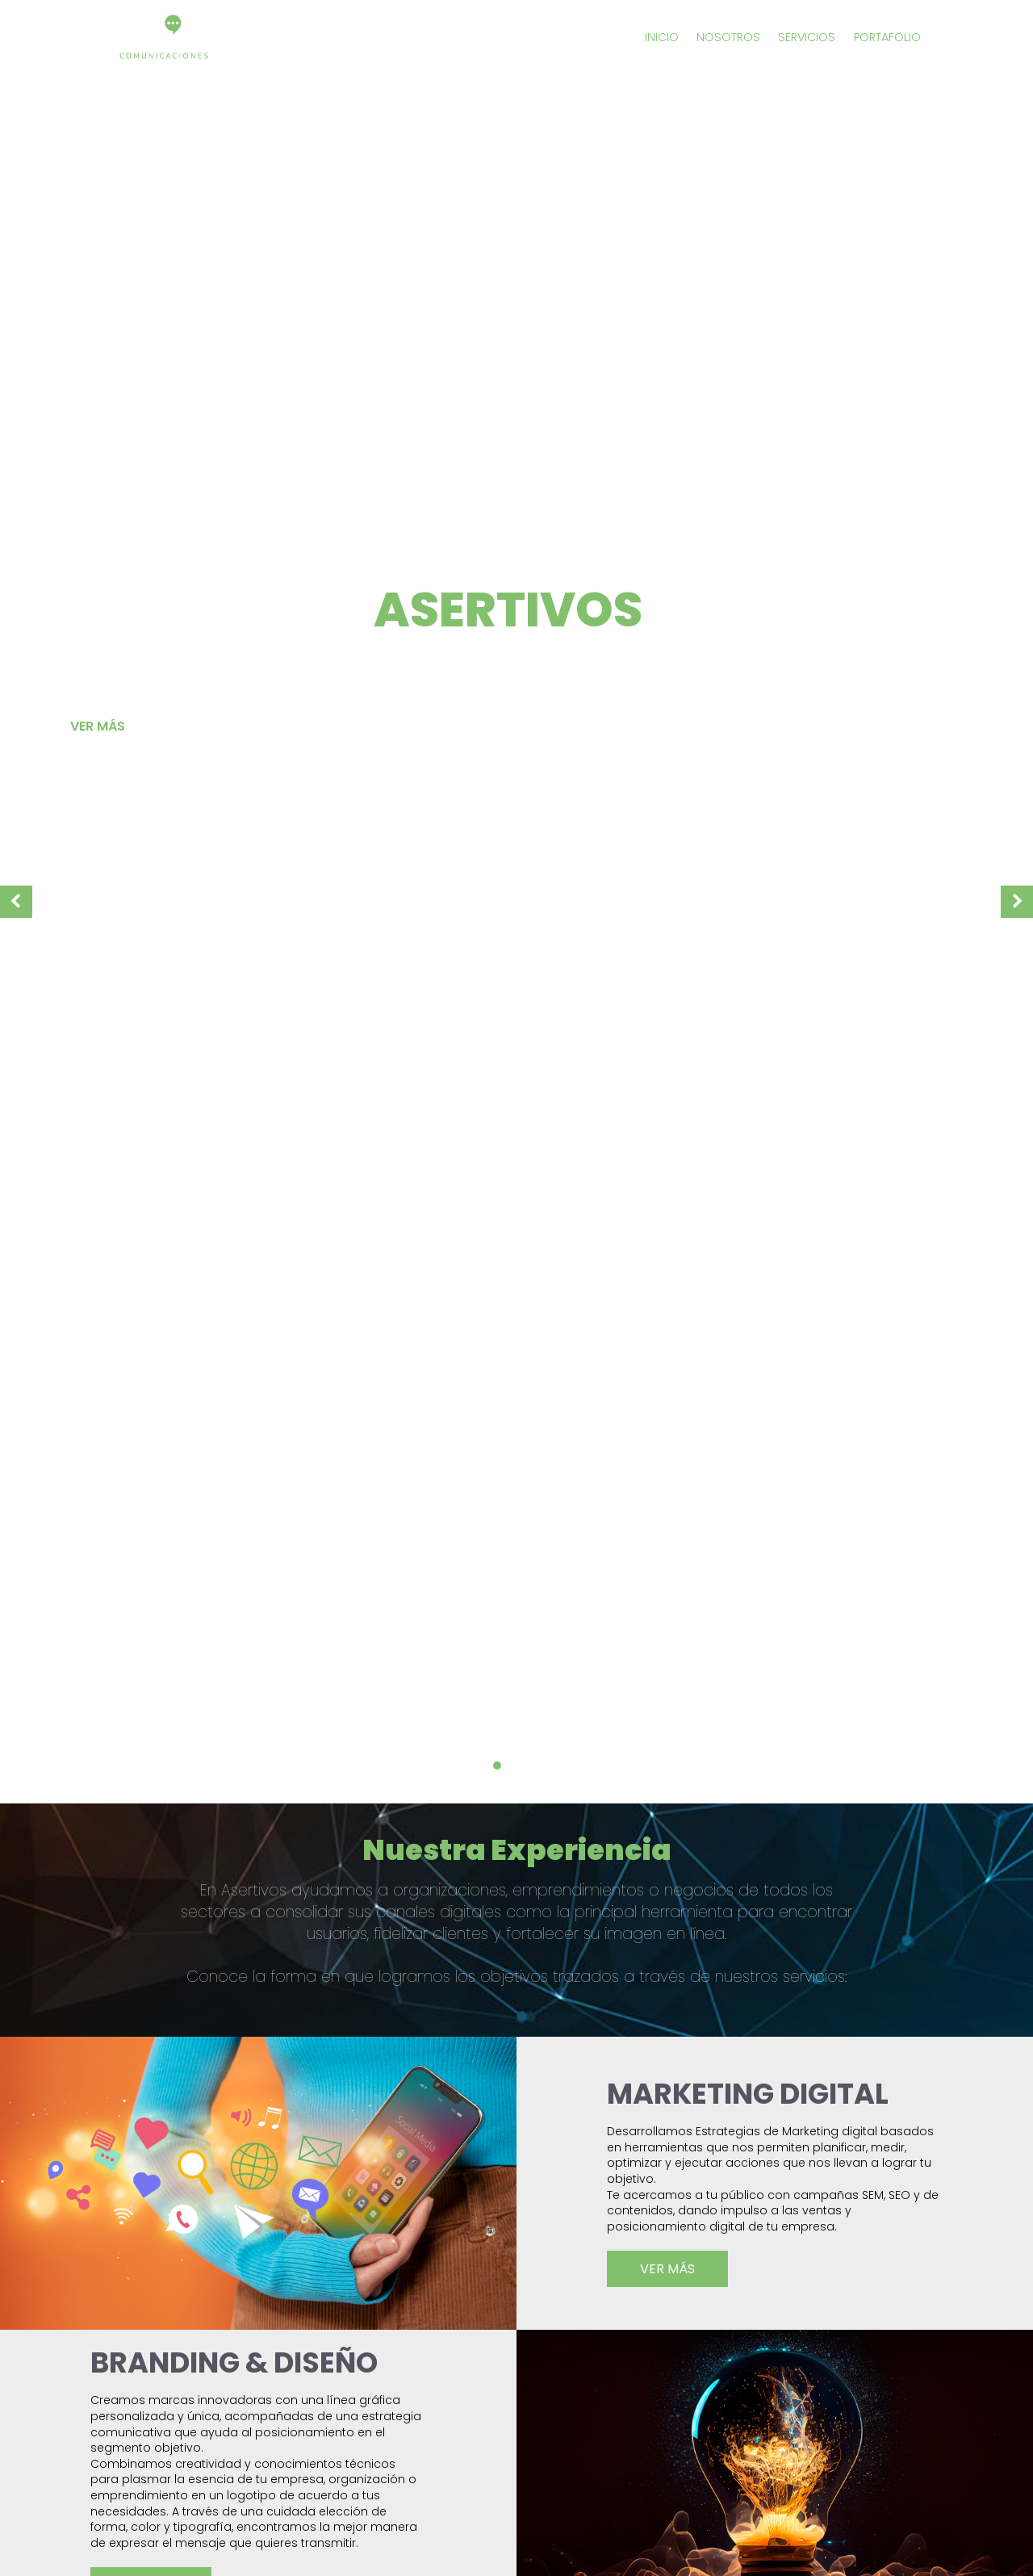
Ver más (97, 726)
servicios (806, 37)
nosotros (728, 37)
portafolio (887, 37)
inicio (662, 37)
